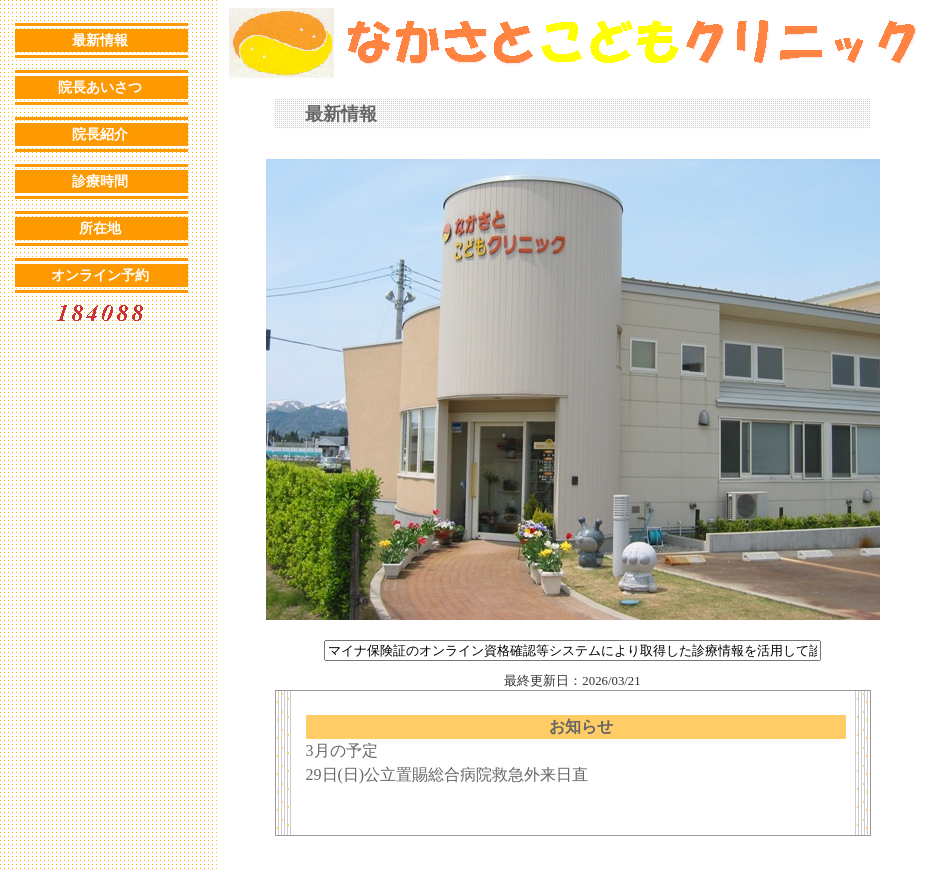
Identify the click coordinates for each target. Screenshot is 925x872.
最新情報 (100, 40)
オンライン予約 (100, 275)
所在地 (100, 228)
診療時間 (100, 181)
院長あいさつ (100, 87)
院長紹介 (100, 134)
